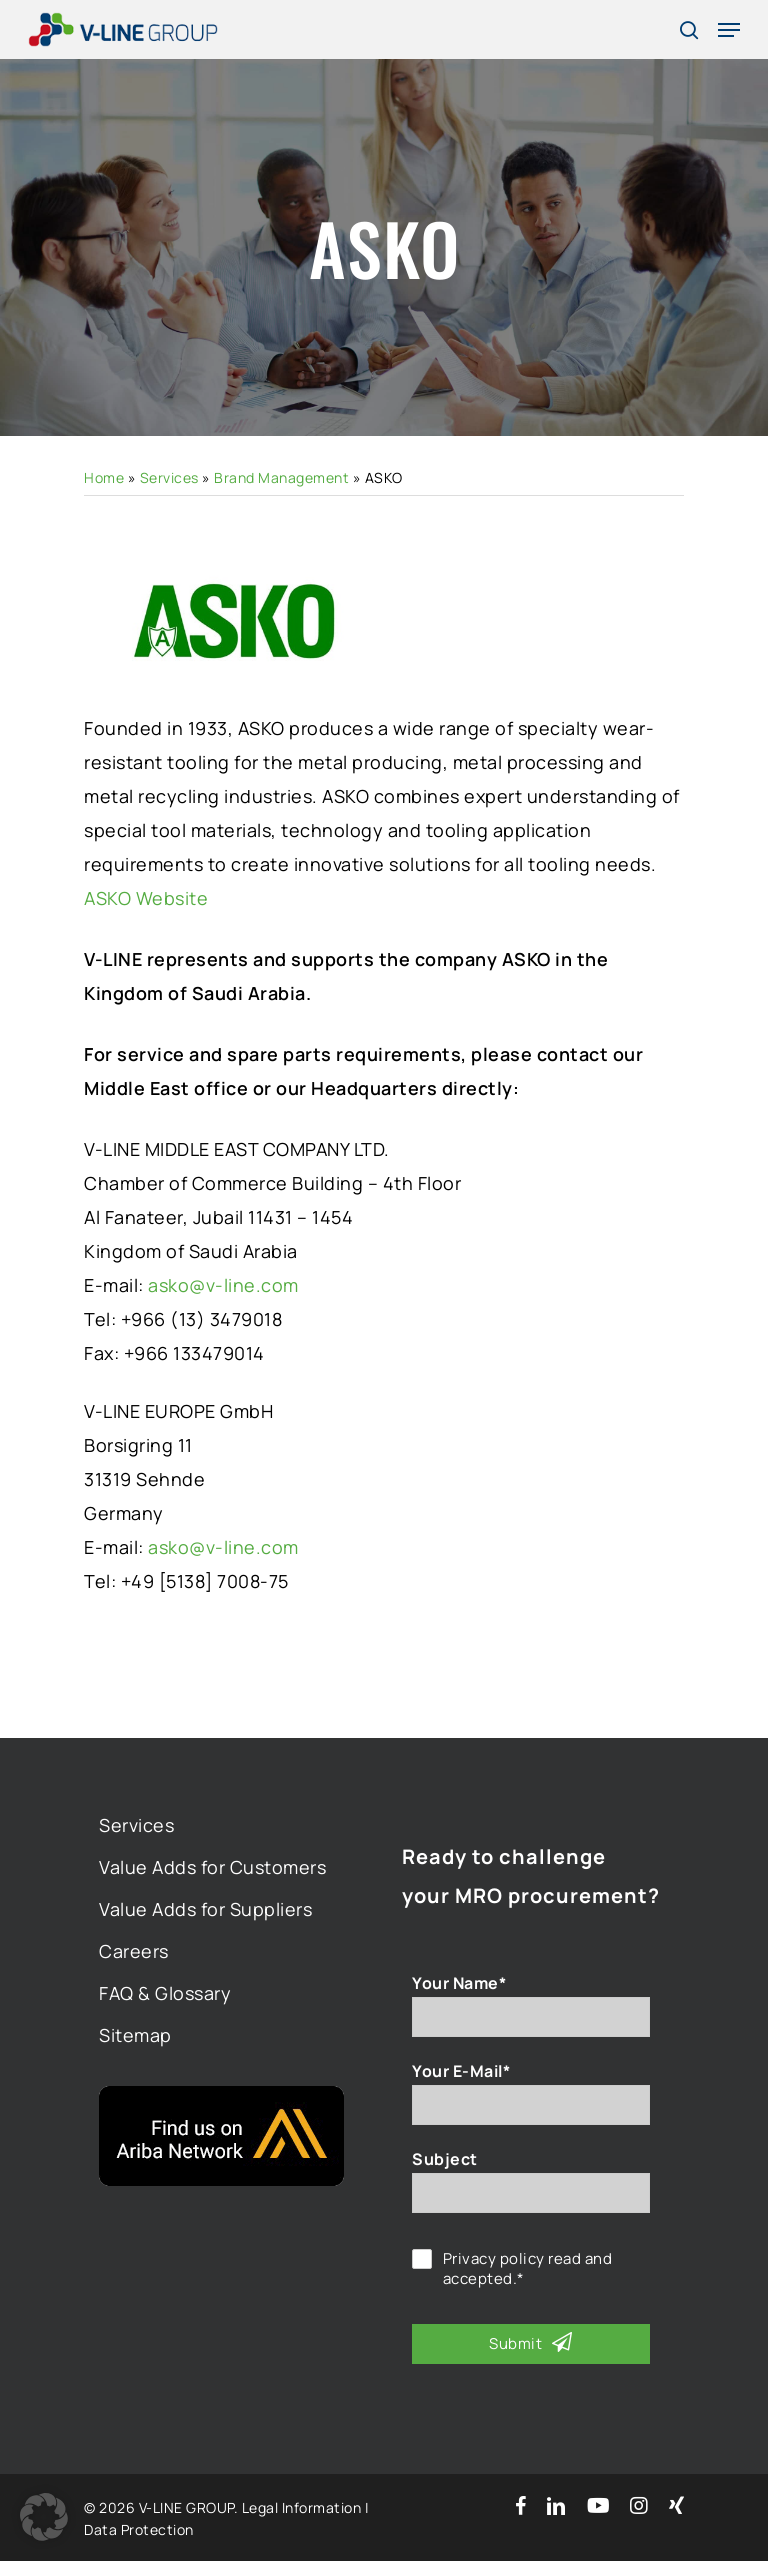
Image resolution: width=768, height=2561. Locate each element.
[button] (44, 2517)
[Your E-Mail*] (531, 2105)
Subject (445, 2159)
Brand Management (281, 477)
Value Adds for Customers (212, 1867)
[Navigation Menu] (729, 30)
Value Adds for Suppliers (205, 1909)
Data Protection (139, 2529)
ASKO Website (146, 898)
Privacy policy (494, 2258)
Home (104, 477)
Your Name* (459, 1983)
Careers (134, 1951)
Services (169, 477)
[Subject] (531, 2193)
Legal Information (302, 2507)
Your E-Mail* (461, 2071)
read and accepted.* (528, 2269)
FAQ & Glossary (165, 1993)
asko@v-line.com (223, 1285)
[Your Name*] (531, 2017)
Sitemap (135, 2035)
